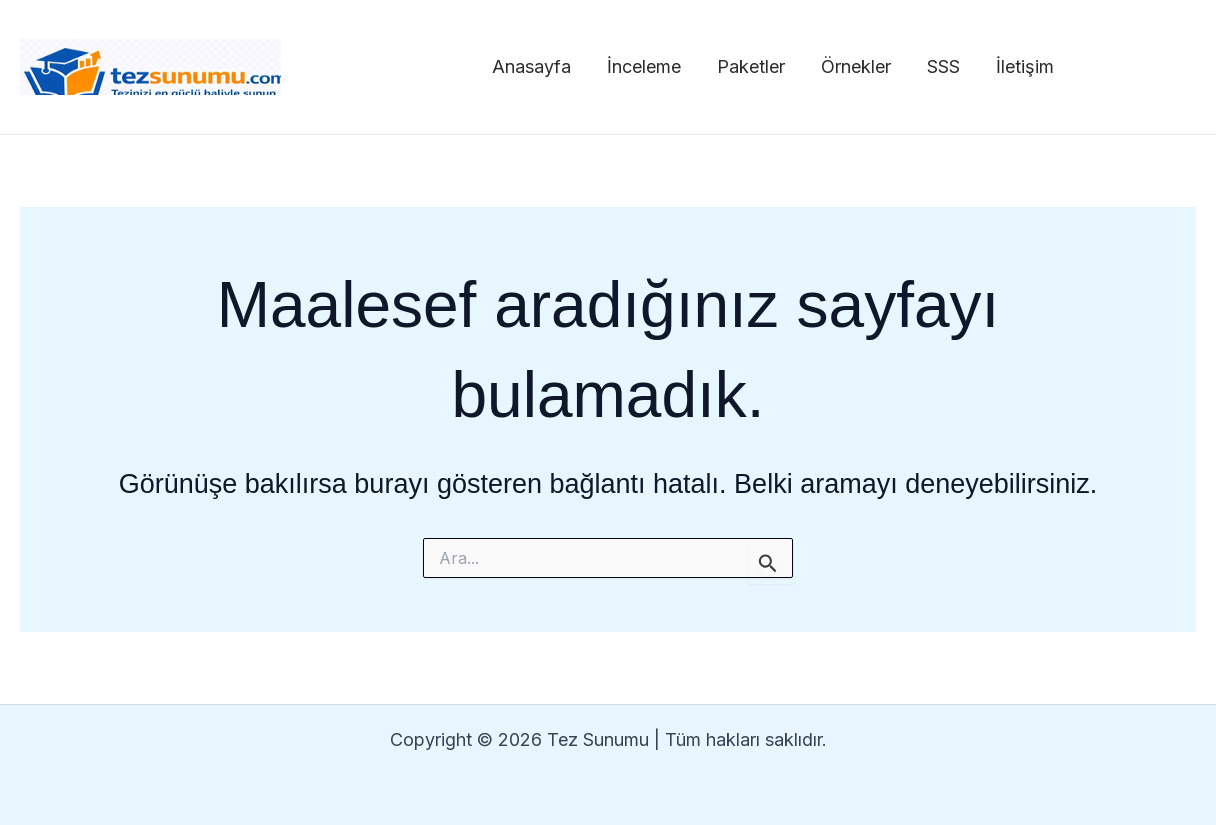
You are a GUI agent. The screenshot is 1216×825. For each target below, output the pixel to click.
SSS (943, 66)
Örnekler (856, 66)
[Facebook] (1144, 68)
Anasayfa (531, 66)
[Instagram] (1101, 68)
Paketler (751, 66)
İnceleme (644, 66)
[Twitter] (1187, 68)
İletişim (1025, 66)
